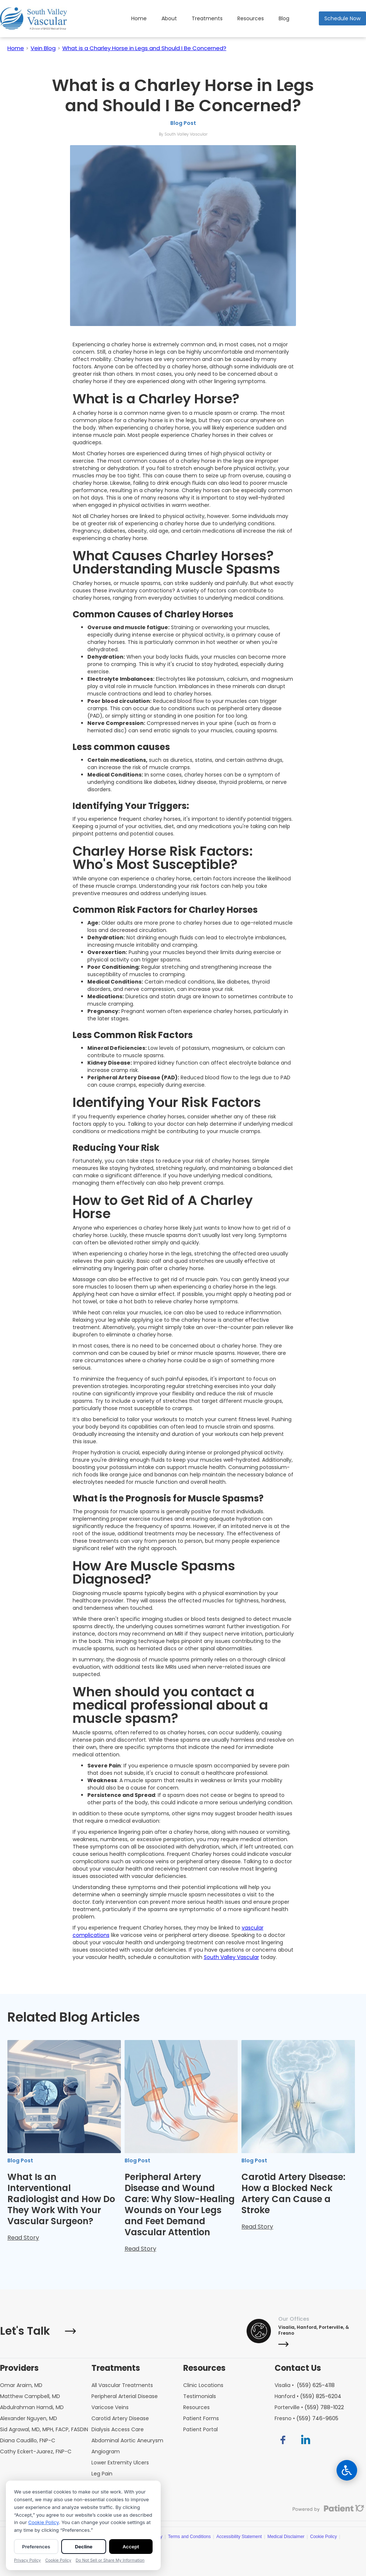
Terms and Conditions (189, 2536)
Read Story (23, 2237)
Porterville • (309, 2407)
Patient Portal (200, 2429)
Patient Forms (201, 2418)
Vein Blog (43, 48)
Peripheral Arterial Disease (124, 2396)
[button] (250, 18)
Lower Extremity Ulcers (120, 2462)
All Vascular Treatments (122, 2385)
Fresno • (306, 2418)
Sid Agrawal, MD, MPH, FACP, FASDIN (44, 2429)
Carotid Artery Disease (120, 2418)
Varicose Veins (110, 2407)
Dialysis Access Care (117, 2429)
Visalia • (305, 2385)
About (169, 18)
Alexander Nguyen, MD (28, 2418)
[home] (33, 18)
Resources (250, 18)
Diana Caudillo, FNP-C (27, 2440)
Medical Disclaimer (285, 2536)
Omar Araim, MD (21, 2385)
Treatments (207, 18)
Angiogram (105, 2451)
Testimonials (199, 2396)
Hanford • (308, 2396)
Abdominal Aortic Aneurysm (127, 2440)
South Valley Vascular (231, 1957)
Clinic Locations (203, 2385)
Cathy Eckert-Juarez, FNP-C (36, 2451)
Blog (284, 18)
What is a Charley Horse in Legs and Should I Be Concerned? (144, 48)
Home (139, 18)
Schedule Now (342, 18)
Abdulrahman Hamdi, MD (32, 2407)
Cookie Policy (323, 2536)
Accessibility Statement (239, 2536)
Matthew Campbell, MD (30, 2396)
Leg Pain (101, 2473)
